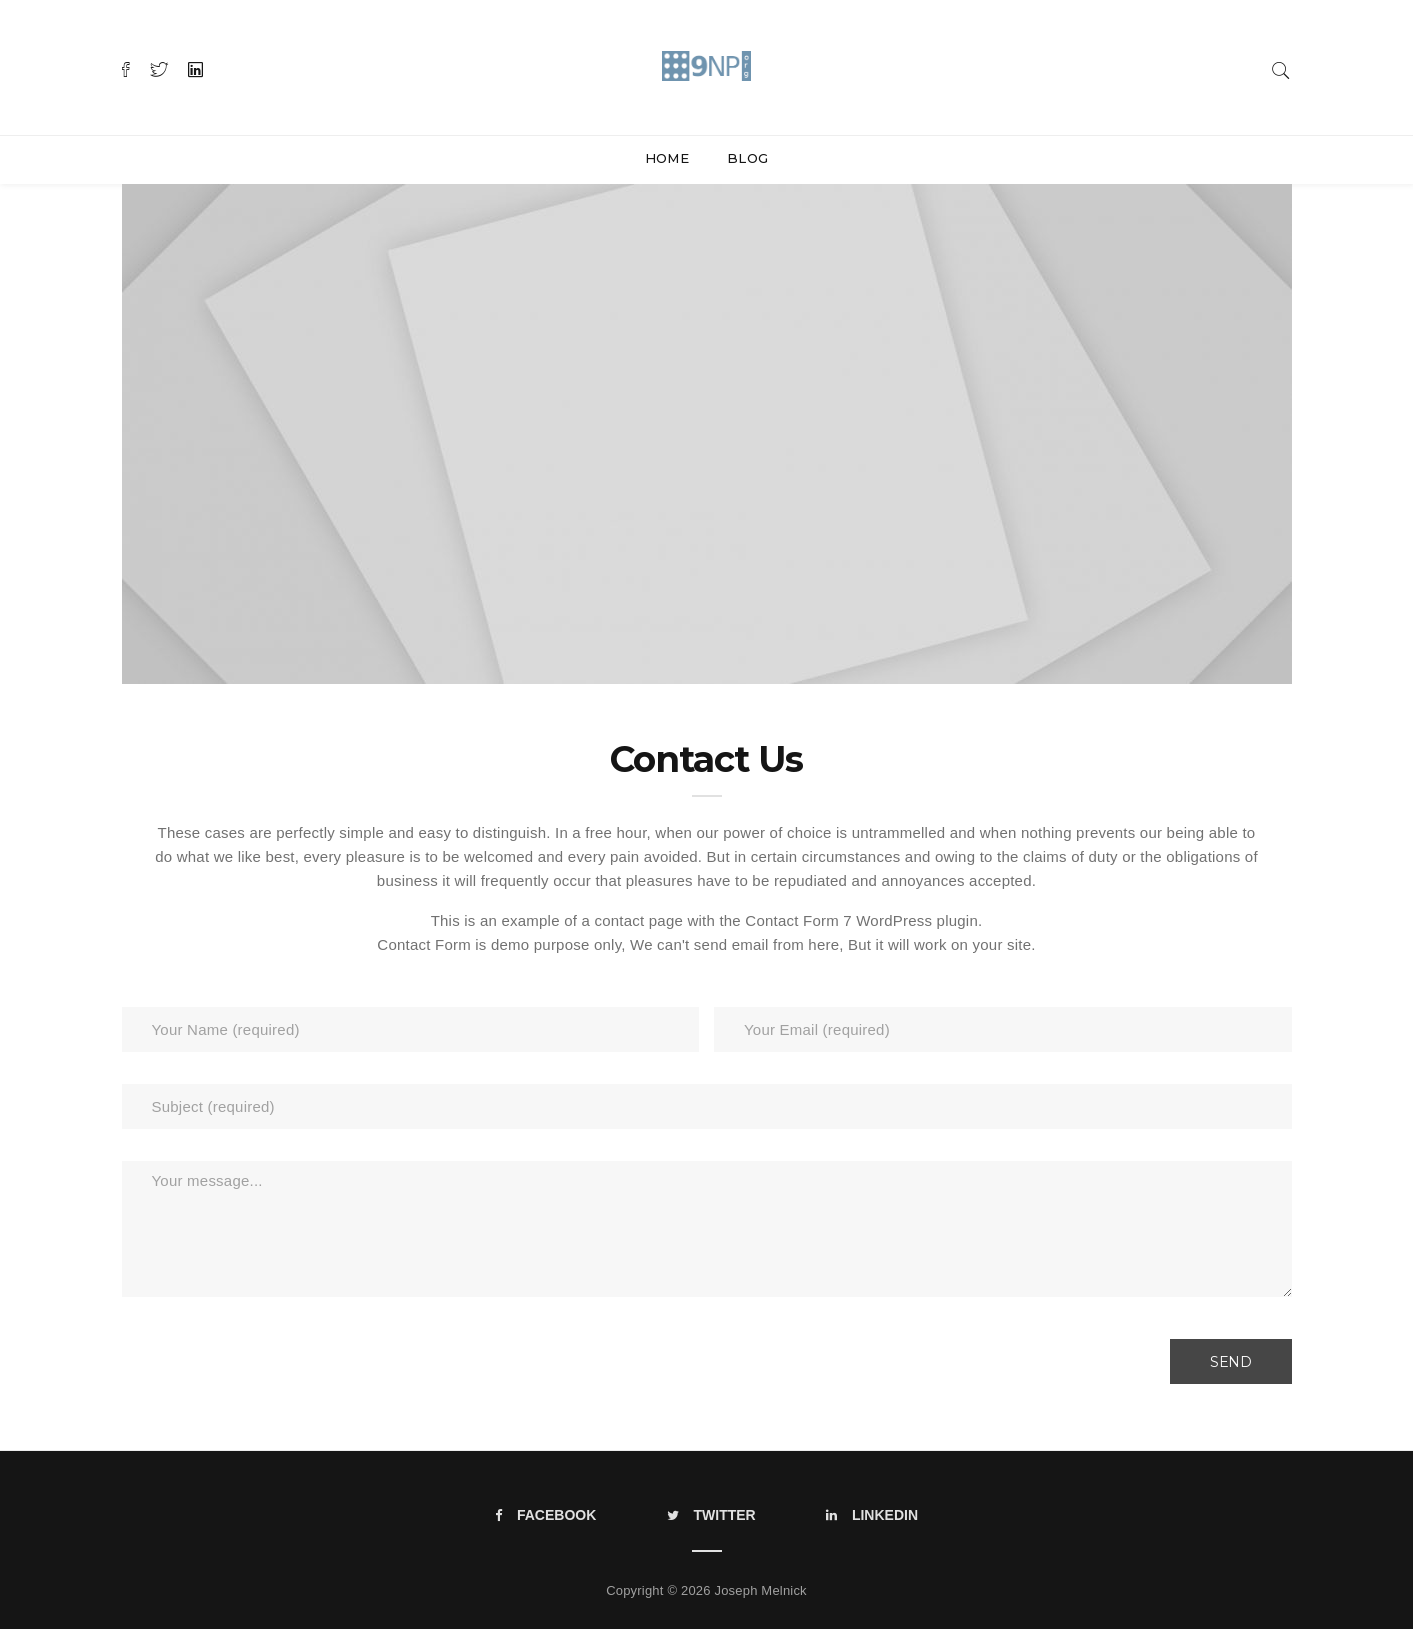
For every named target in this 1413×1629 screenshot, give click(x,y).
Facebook (545, 1515)
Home (667, 158)
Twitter (711, 1515)
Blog (747, 158)
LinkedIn (872, 1515)
